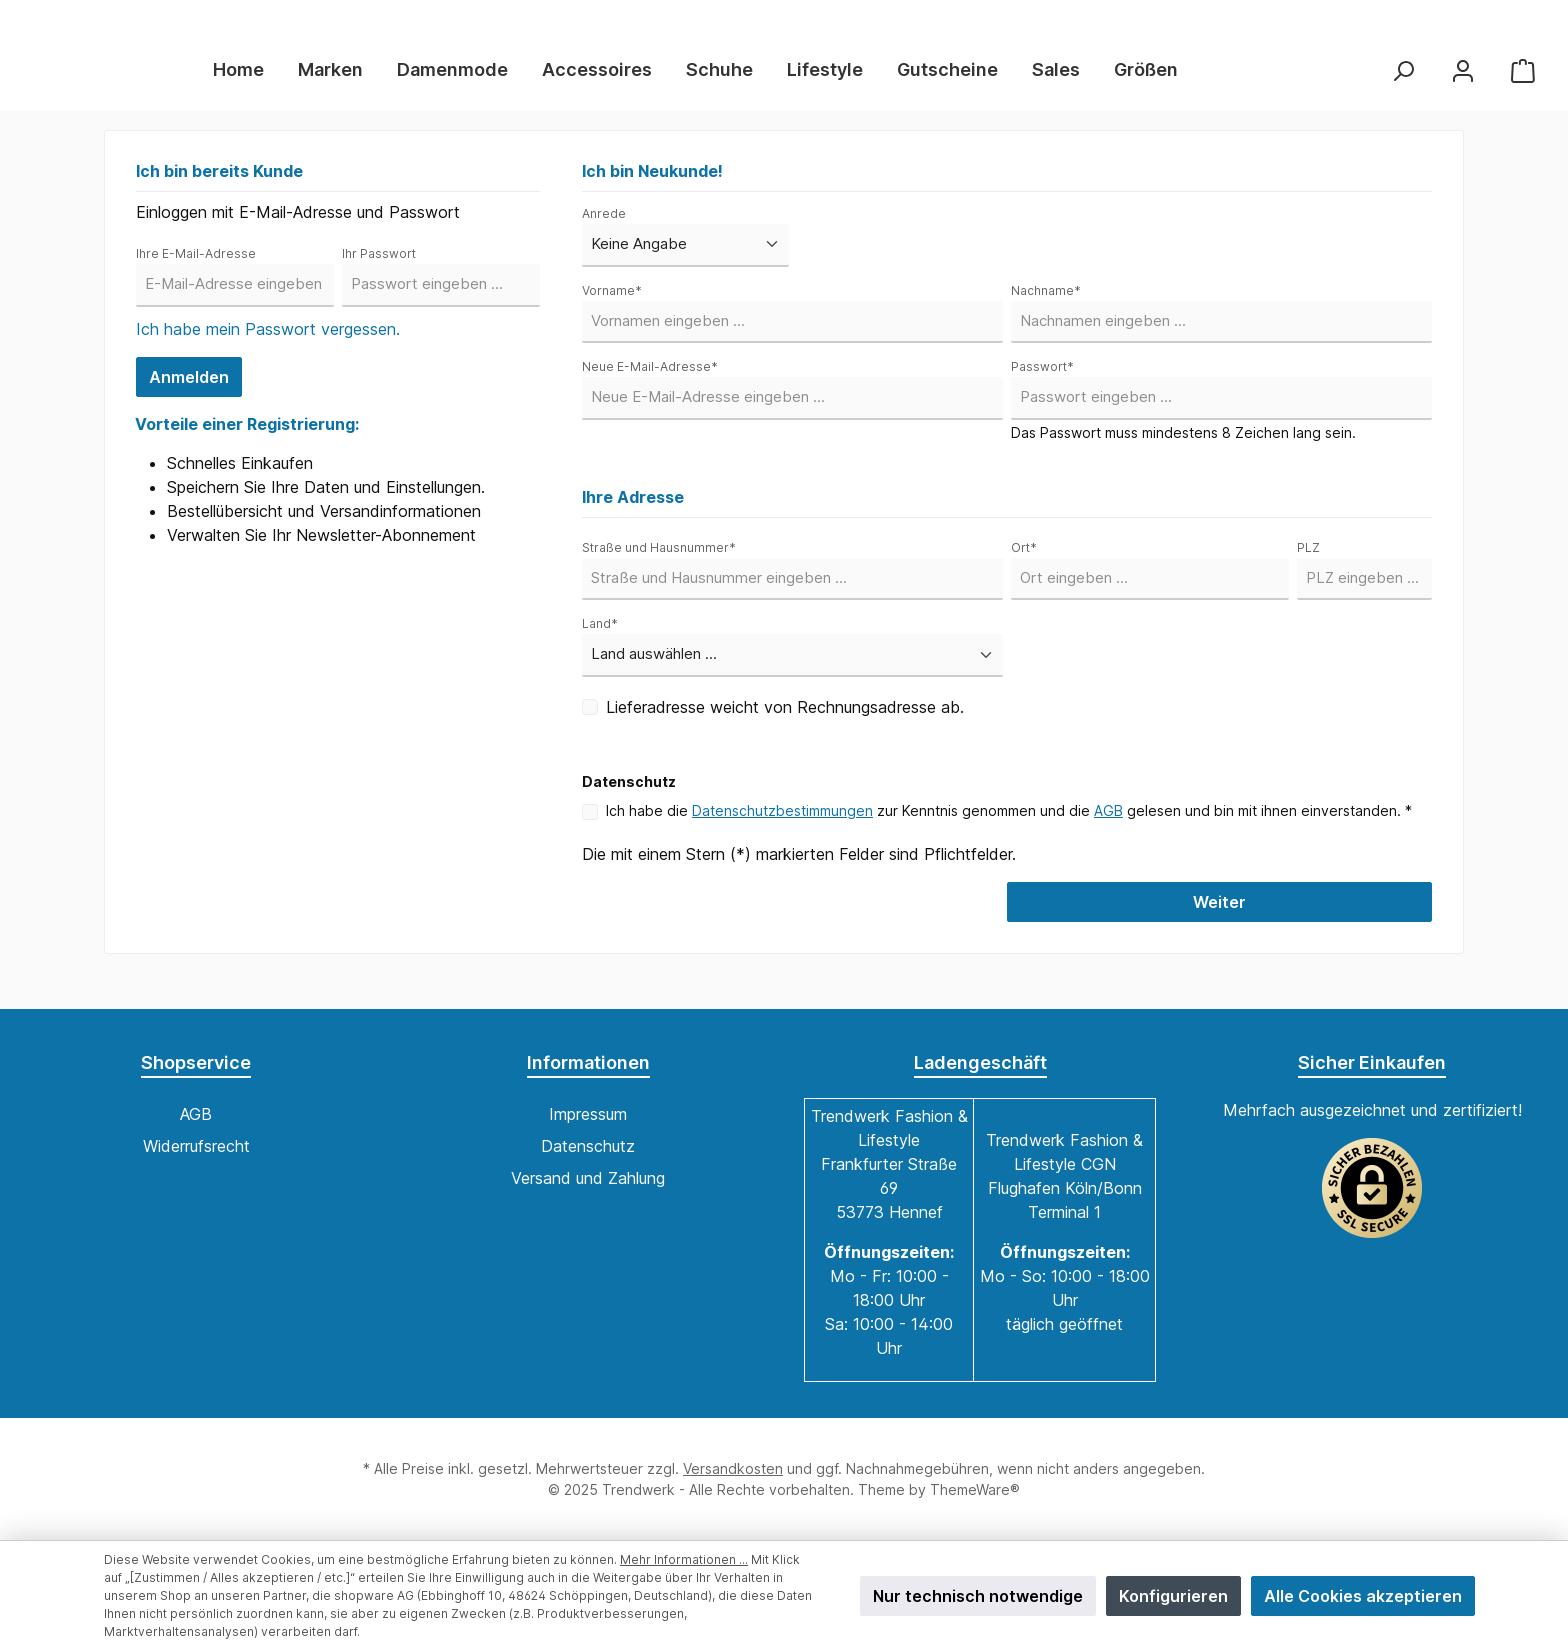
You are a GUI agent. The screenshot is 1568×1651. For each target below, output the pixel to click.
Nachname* (1046, 305)
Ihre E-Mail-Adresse (196, 268)
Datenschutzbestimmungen (782, 825)
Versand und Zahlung (588, 1178)
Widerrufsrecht (196, 1146)
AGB (1108, 825)
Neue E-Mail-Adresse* (650, 381)
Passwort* (1042, 381)
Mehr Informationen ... (684, 1559)
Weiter (1219, 917)
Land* (600, 638)
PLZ (1308, 562)
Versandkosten (733, 1468)
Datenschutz (588, 1146)
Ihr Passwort (379, 268)
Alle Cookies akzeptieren (1363, 1596)
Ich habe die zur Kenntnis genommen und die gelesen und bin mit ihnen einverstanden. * (1009, 825)
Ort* (1024, 562)
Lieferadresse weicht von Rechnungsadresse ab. (785, 722)
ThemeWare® (975, 1489)
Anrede (604, 228)
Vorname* (612, 305)
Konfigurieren (1173, 1596)
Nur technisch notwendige (978, 1596)
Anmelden (189, 392)
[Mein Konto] (1463, 77)
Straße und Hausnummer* (659, 562)
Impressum (588, 1114)
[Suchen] (1403, 77)
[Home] (285, 78)
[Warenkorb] (1523, 77)
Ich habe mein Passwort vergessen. (268, 344)
